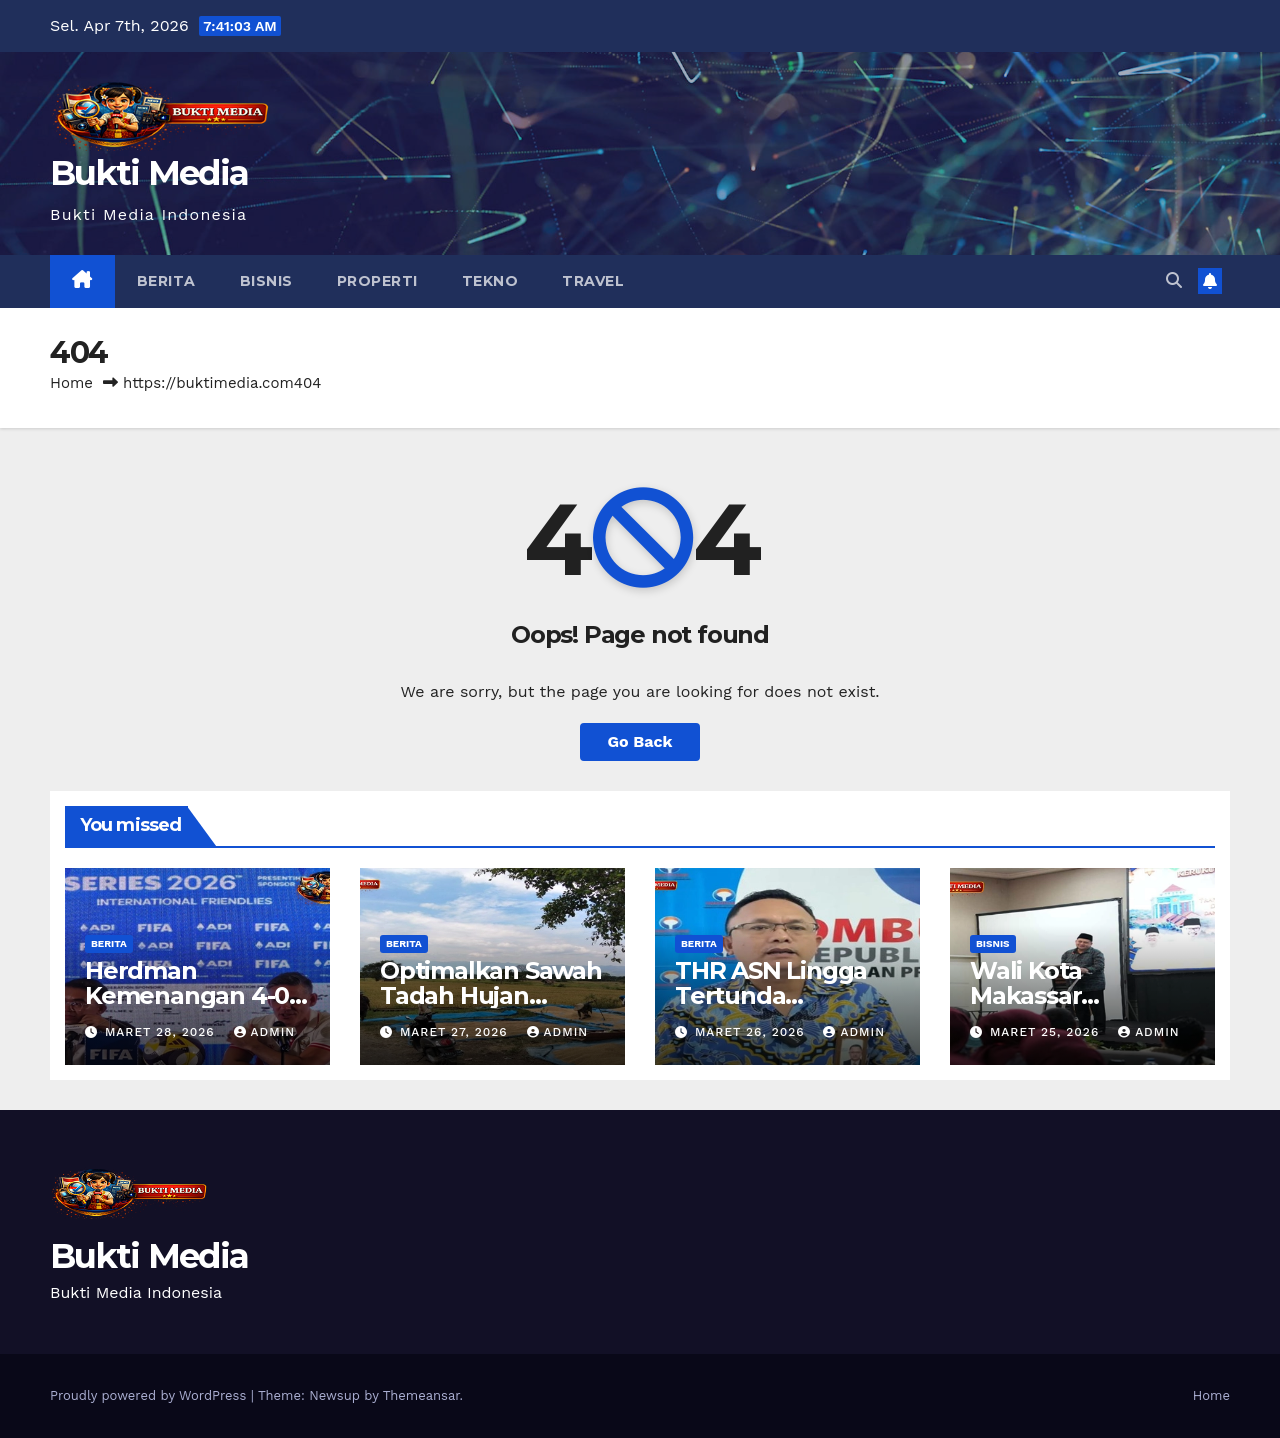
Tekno (490, 281)
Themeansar (421, 1395)
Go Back (640, 741)
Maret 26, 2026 (752, 1032)
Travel (593, 281)
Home (71, 383)
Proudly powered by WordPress (150, 1395)
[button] (1174, 280)
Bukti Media (149, 173)
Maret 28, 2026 (162, 1032)
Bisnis (266, 281)
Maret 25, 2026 (1047, 1032)
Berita (166, 281)
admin (265, 1032)
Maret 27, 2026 (456, 1032)
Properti (377, 281)
